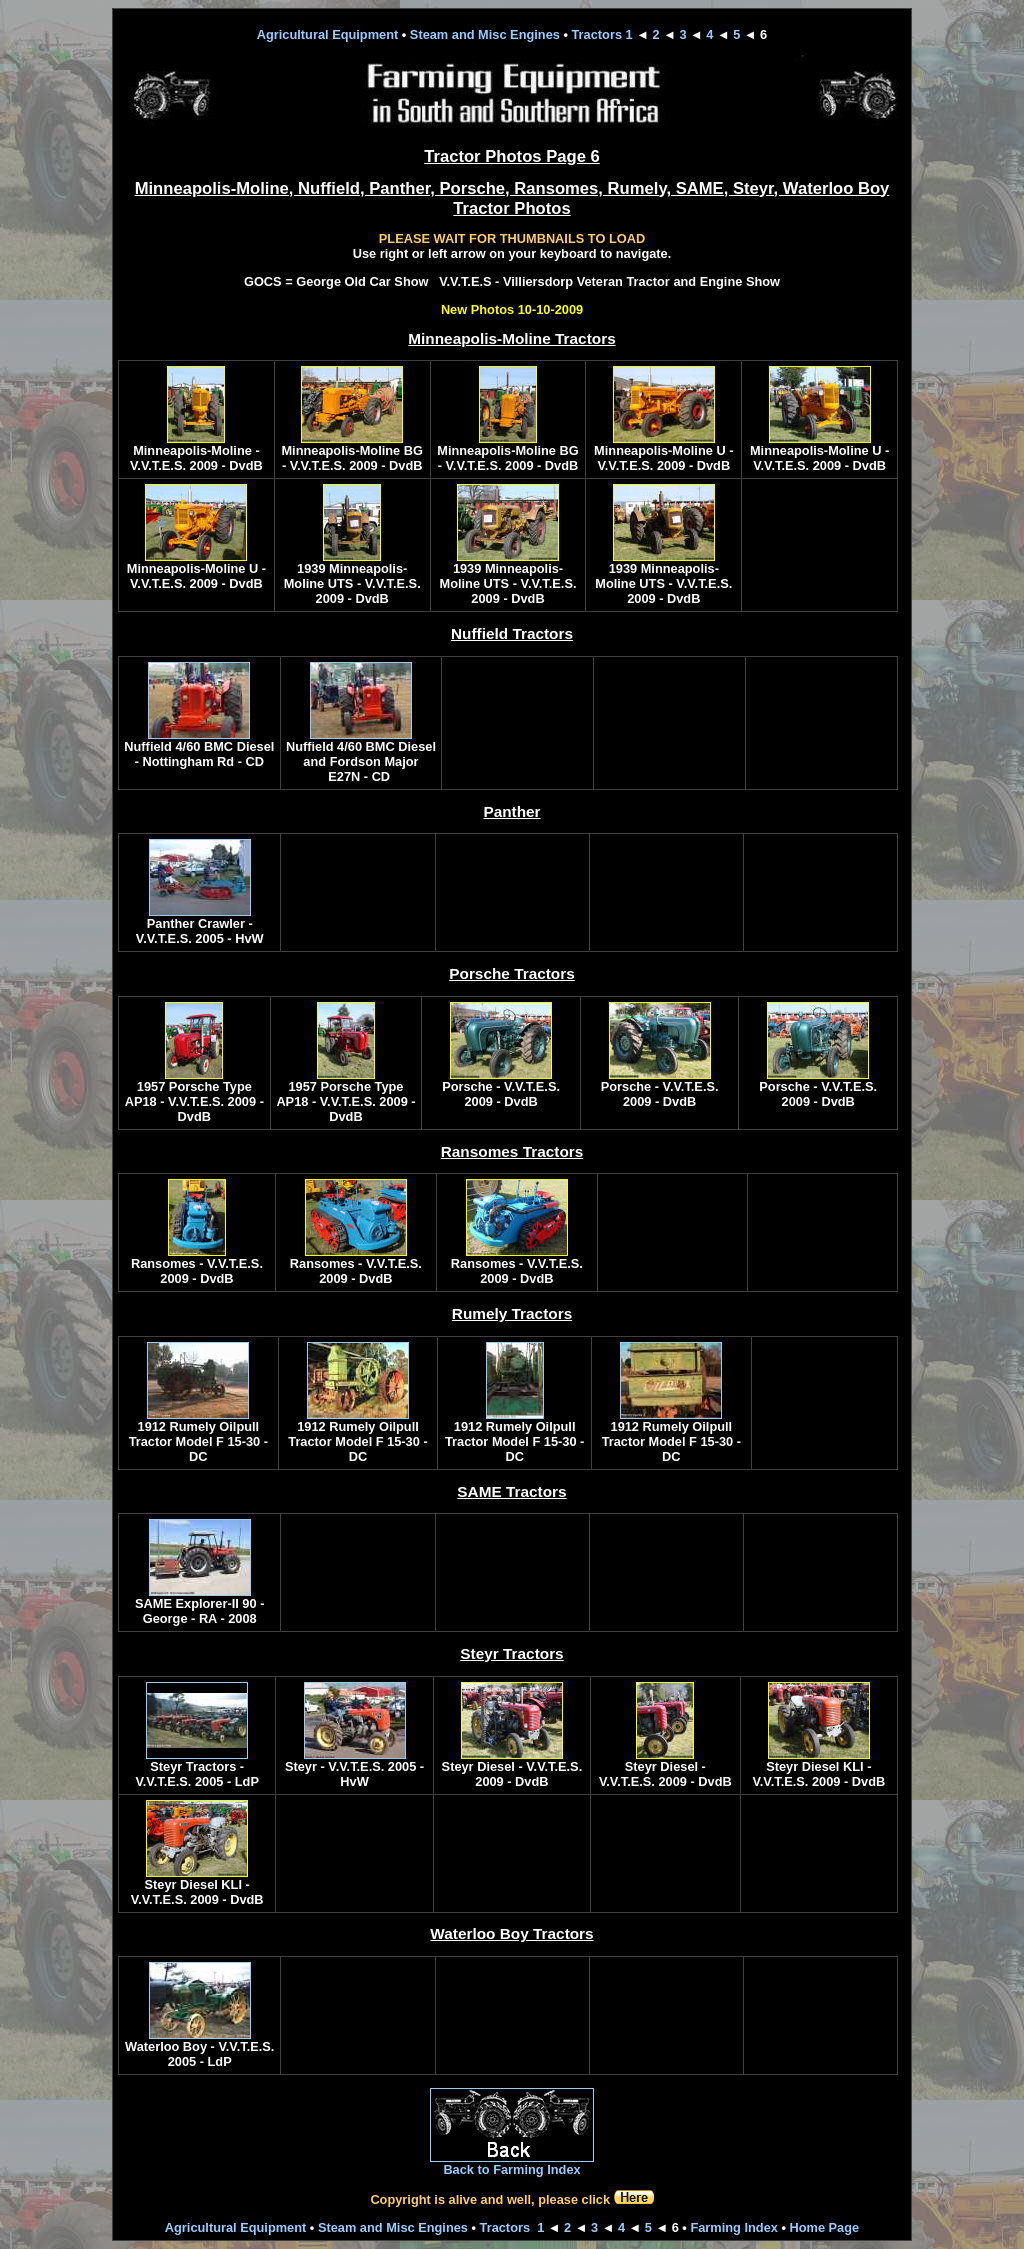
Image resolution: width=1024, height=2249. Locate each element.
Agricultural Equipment (327, 34)
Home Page (824, 2227)
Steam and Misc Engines (485, 34)
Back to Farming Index (511, 2169)
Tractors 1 (602, 34)
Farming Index (733, 2227)
